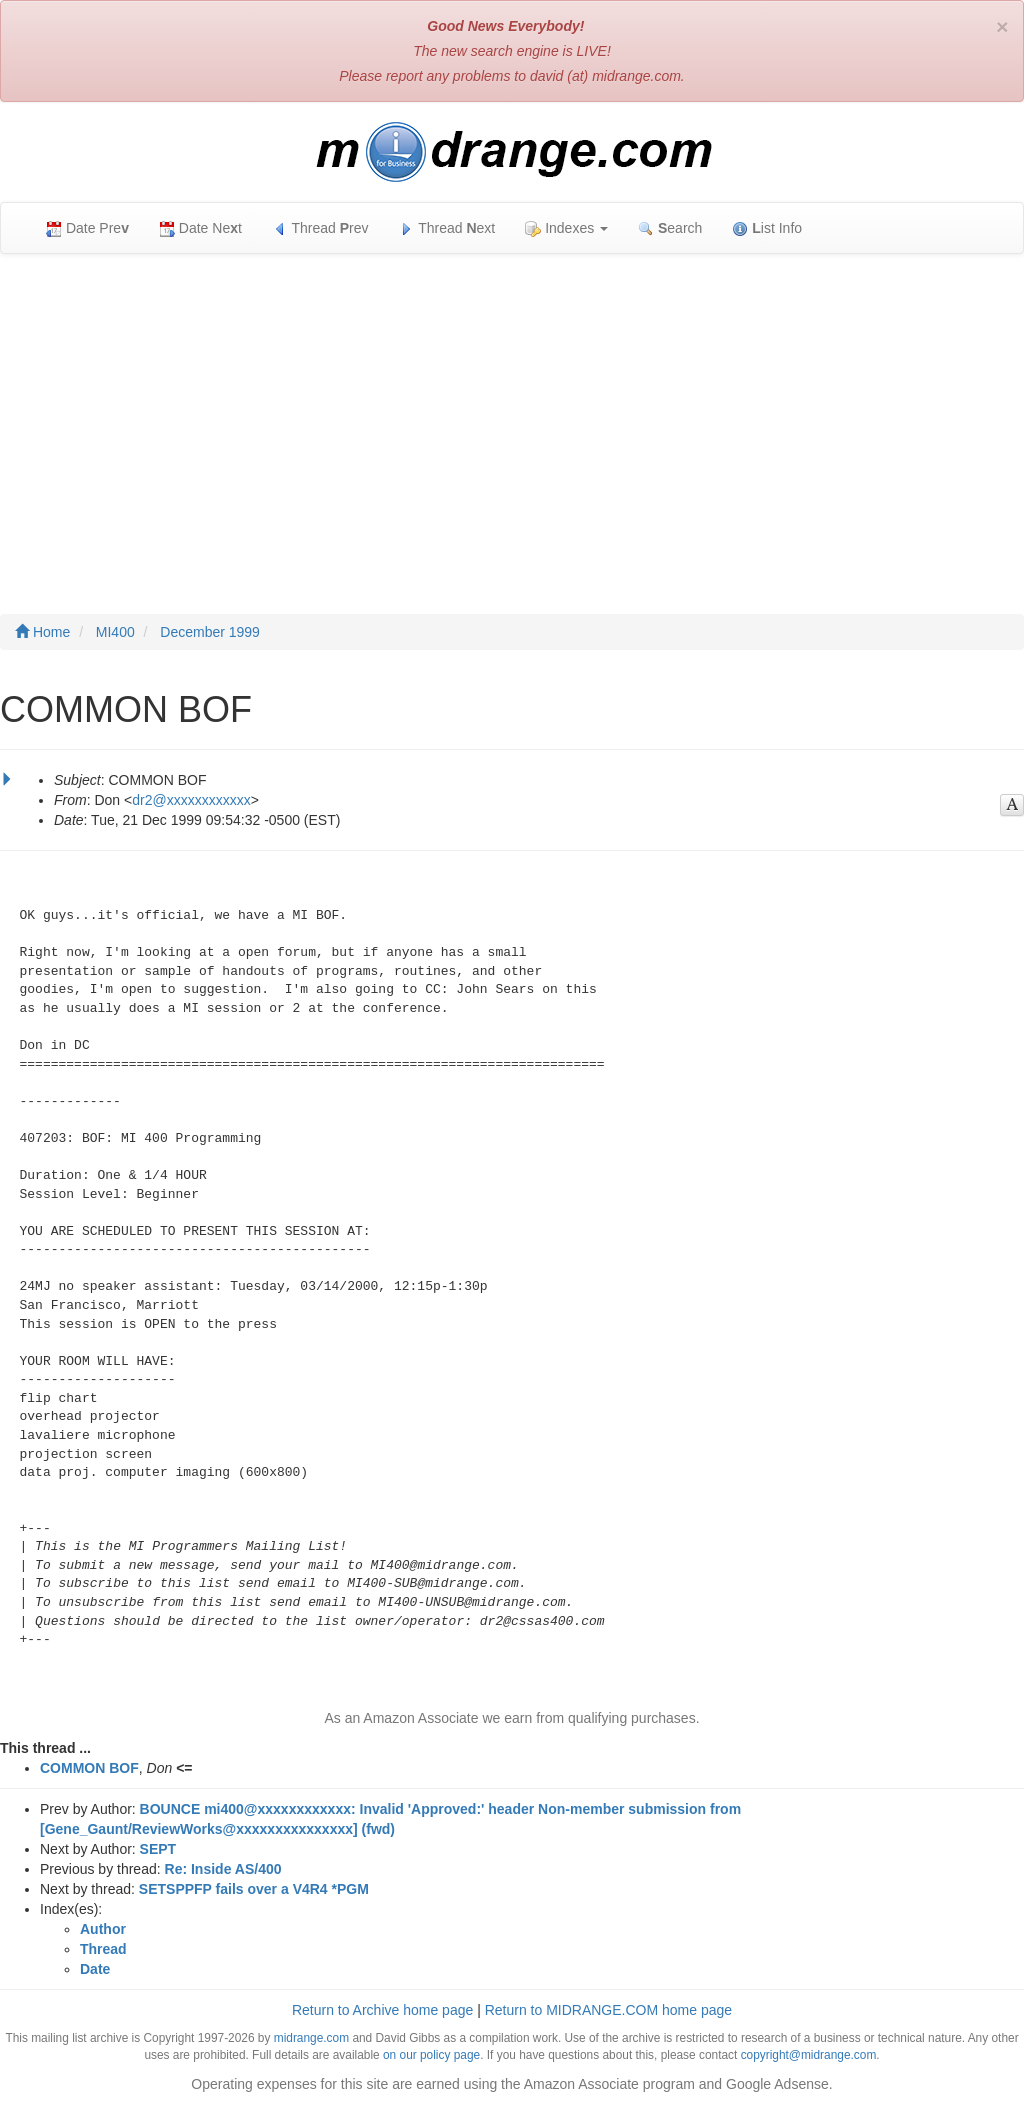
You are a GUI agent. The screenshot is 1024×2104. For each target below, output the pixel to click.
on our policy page (431, 2055)
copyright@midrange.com (809, 2055)
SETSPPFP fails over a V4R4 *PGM (254, 1889)
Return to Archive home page (382, 2010)
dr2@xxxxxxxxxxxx (191, 800)
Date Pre (87, 228)
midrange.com (311, 2038)
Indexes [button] (566, 228)
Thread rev (320, 228)
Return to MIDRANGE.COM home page (608, 2010)
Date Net (200, 228)
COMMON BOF (89, 1768)
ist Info (767, 228)
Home (42, 632)
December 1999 (210, 632)
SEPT (158, 1849)
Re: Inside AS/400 (223, 1869)
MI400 (115, 632)
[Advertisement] (512, 414)
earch (670, 228)
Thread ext (447, 228)
